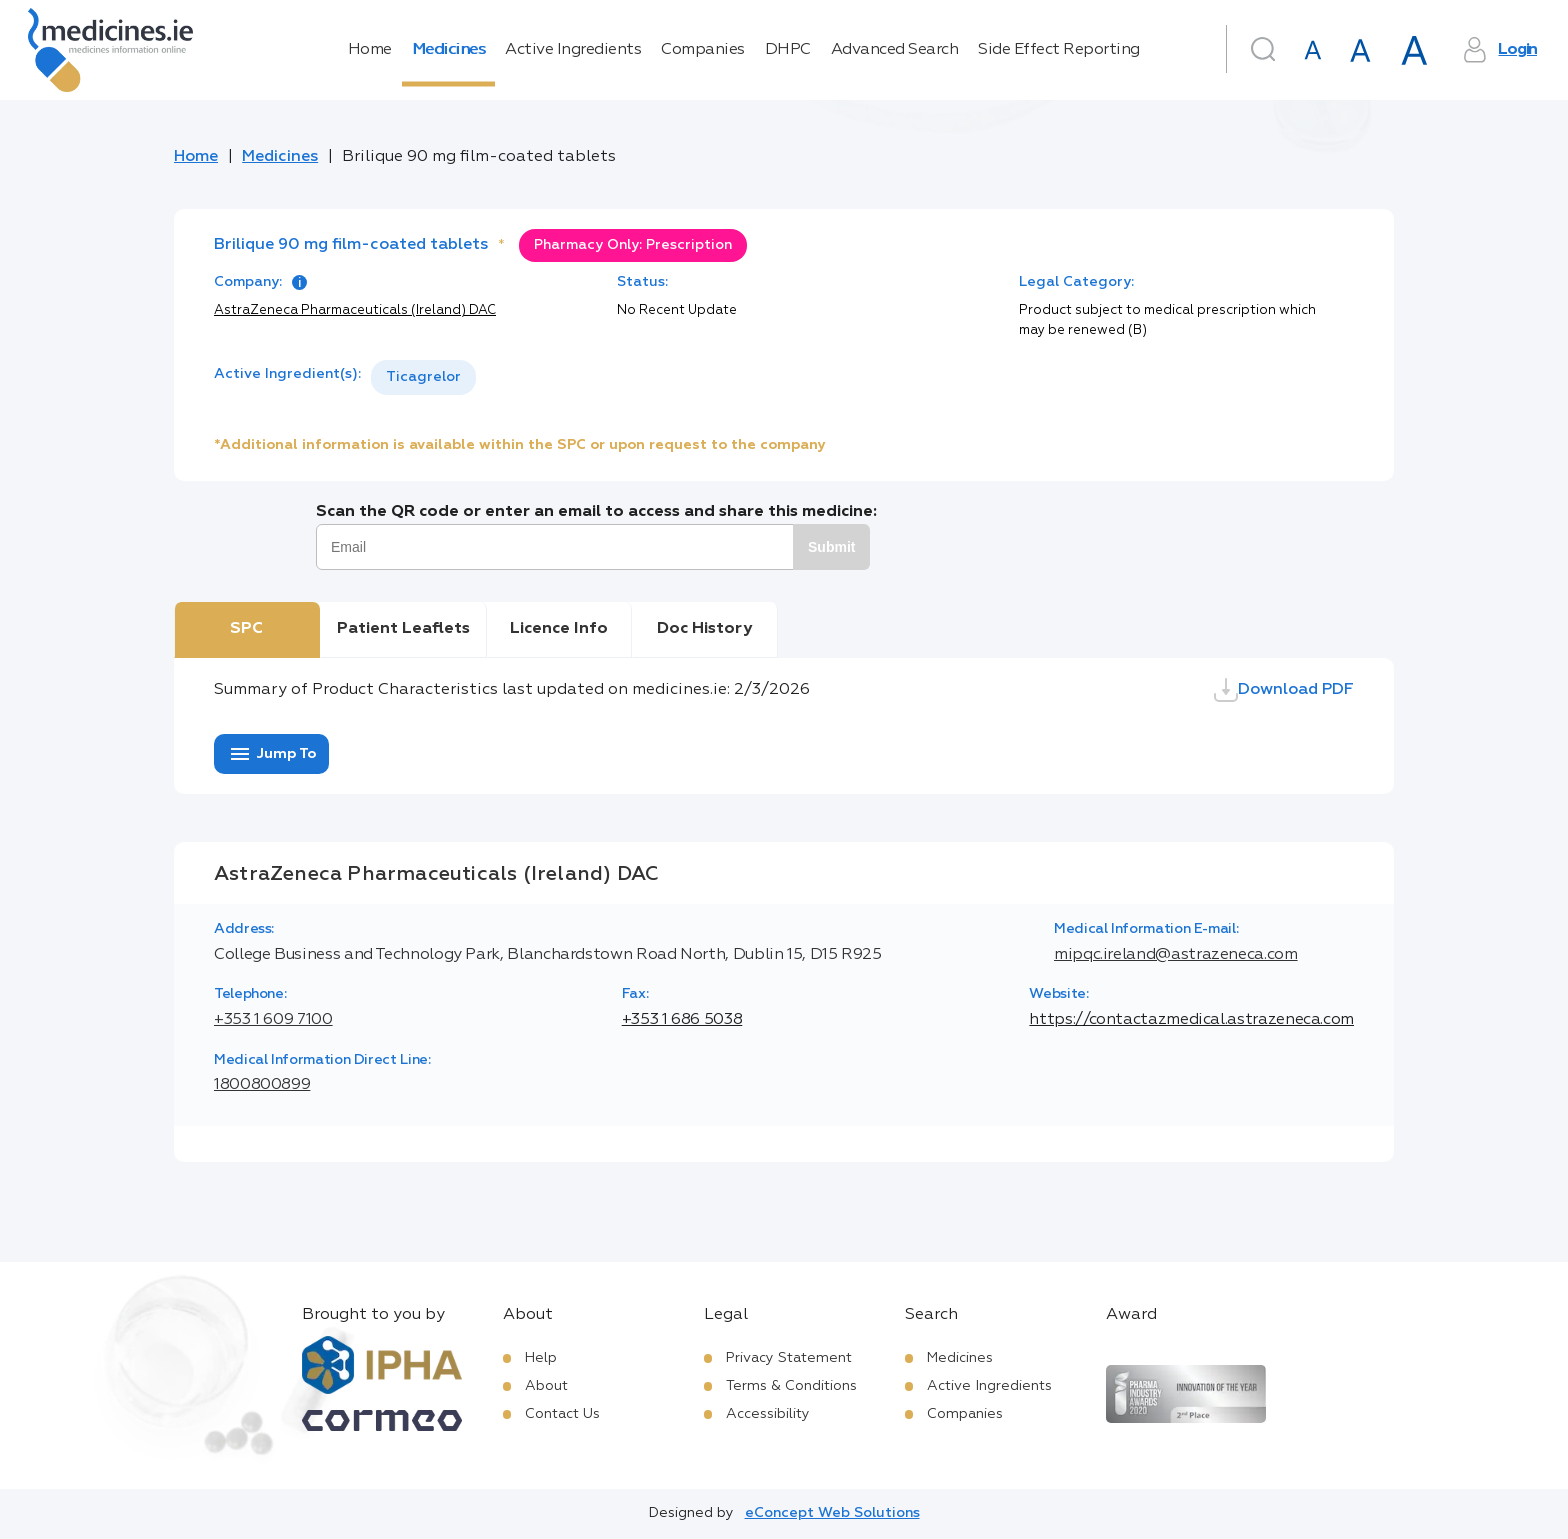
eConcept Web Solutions (832, 1513)
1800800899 (262, 1085)
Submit (831, 547)
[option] (423, 377)
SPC (246, 629)
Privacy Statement (789, 1358)
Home (370, 50)
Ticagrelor (423, 377)
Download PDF (1284, 690)
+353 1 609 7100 (273, 1020)
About (546, 1386)
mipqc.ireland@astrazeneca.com (1176, 955)
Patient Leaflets (403, 629)
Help (541, 1358)
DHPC (788, 50)
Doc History (704, 629)
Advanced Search (895, 50)
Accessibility (768, 1414)
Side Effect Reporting (1059, 50)
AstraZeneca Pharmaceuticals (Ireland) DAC (355, 310)
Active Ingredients (573, 50)
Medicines (449, 50)
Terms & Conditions (791, 1386)
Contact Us (562, 1414)
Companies (703, 50)
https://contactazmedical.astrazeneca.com (1191, 1020)
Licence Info (559, 629)
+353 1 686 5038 (682, 1020)
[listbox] (423, 377)
